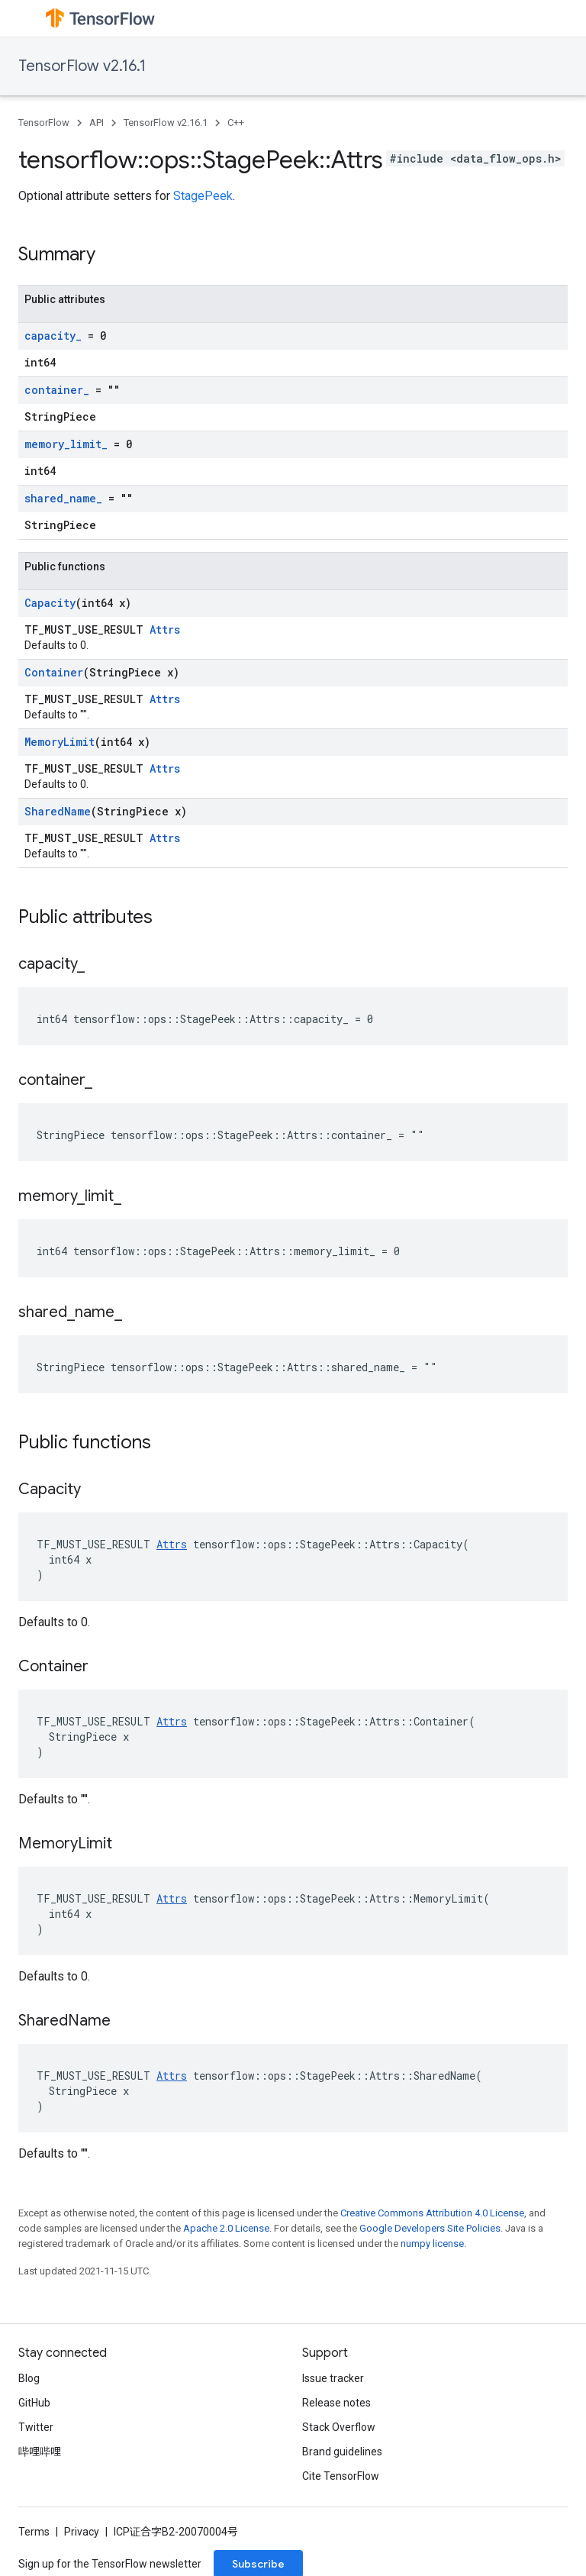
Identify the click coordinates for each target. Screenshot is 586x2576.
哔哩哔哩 (39, 2451)
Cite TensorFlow (340, 2476)
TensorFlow (43, 122)
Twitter (35, 2427)
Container (53, 672)
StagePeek (203, 196)
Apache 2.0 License (226, 2228)
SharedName (57, 811)
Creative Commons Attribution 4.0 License (432, 2213)
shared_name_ (63, 498)
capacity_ (53, 335)
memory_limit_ (66, 444)
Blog (29, 2378)
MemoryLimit (59, 741)
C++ (235, 122)
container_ (56, 390)
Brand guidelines (342, 2451)
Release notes (336, 2403)
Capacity (50, 603)
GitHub (34, 2403)
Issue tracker (333, 2378)
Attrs (165, 629)
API (96, 122)
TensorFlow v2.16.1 (82, 66)
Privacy (81, 2532)
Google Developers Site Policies (430, 2228)
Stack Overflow (338, 2427)
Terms (34, 2532)
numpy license (432, 2243)
